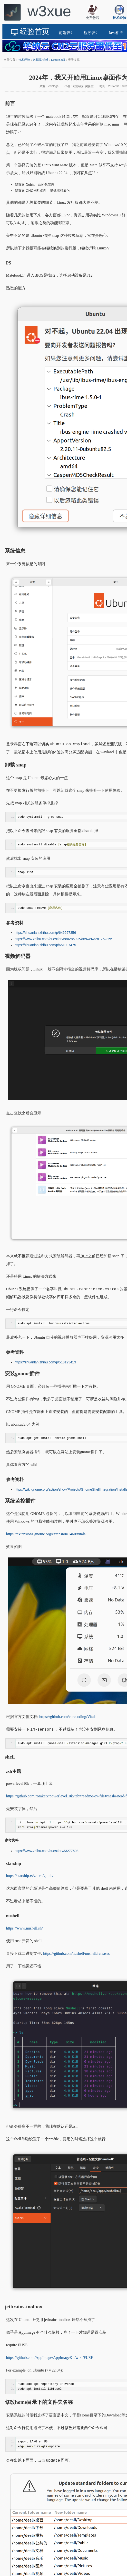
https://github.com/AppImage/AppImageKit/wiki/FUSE (49, 2360)
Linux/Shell (58, 59)
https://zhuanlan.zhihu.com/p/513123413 (45, 1363)
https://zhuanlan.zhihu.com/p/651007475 (45, 946)
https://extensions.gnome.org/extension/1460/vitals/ (46, 1535)
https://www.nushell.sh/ (24, 1930)
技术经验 (24, 59)
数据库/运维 (40, 59)
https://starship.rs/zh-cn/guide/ (29, 1878)
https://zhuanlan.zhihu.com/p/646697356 (45, 933)
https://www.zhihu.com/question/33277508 (46, 1853)
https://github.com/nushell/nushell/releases (76, 1956)
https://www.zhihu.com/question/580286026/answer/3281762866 (63, 940)
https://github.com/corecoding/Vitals (67, 1718)
